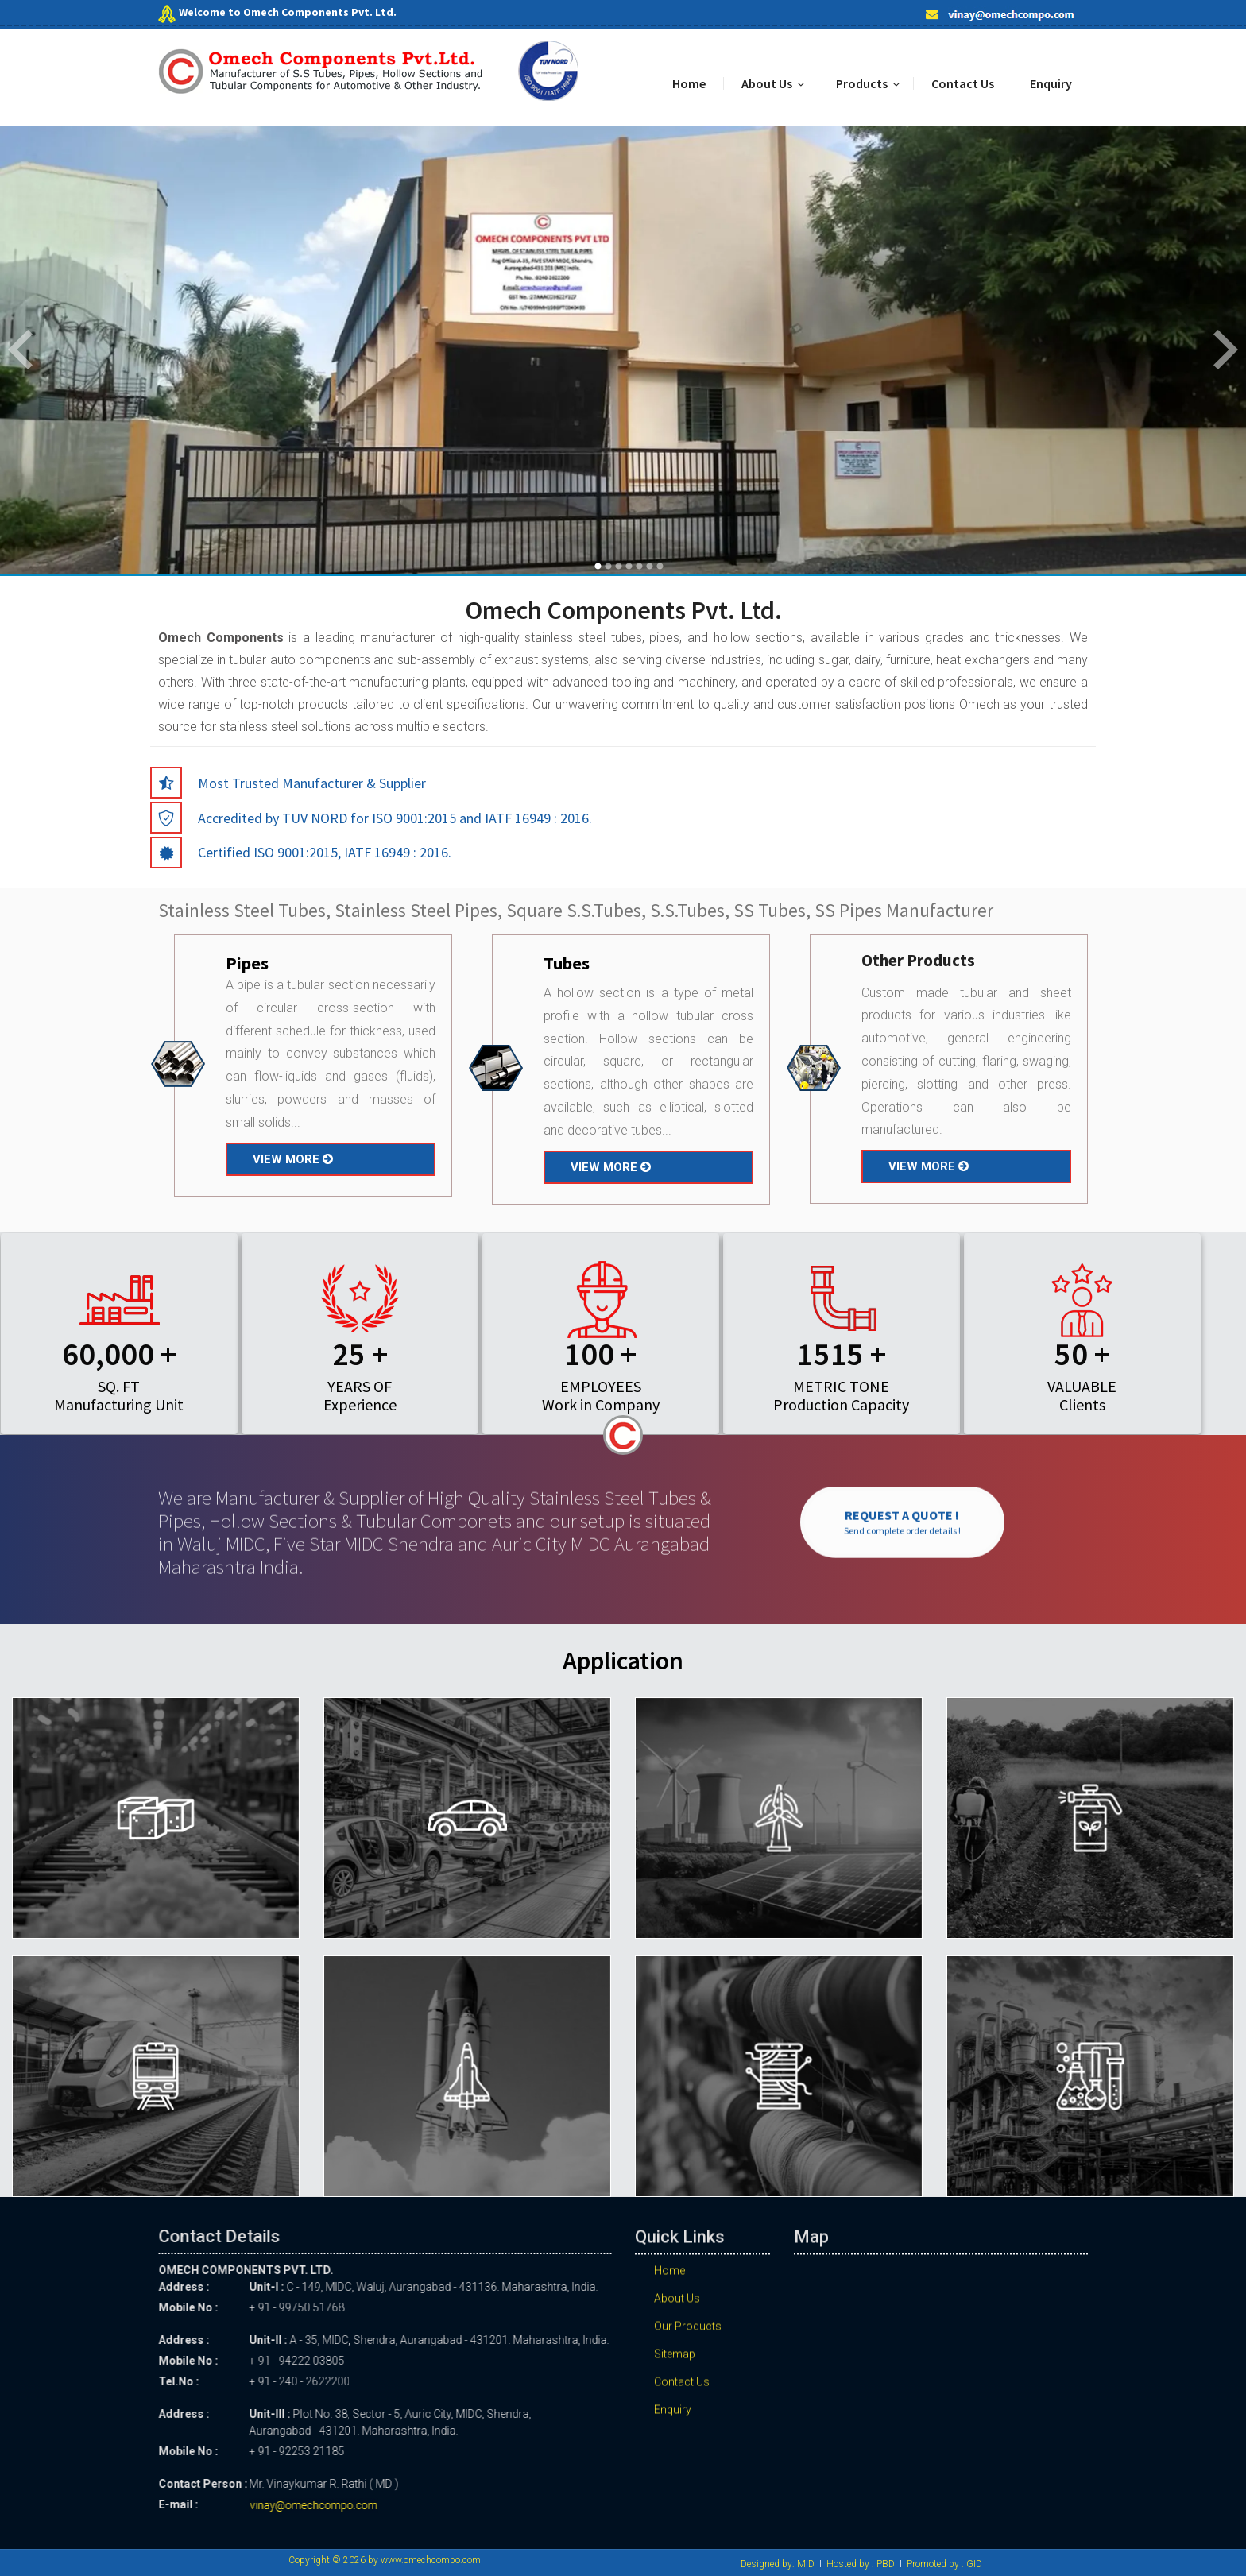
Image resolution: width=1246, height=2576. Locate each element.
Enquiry (1051, 83)
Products (862, 83)
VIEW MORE (293, 1159)
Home (689, 83)
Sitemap (674, 2367)
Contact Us (962, 83)
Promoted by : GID (944, 2564)
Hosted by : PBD (860, 2564)
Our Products (688, 2340)
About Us (766, 83)
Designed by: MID (778, 2564)
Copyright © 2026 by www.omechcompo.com (384, 2560)
